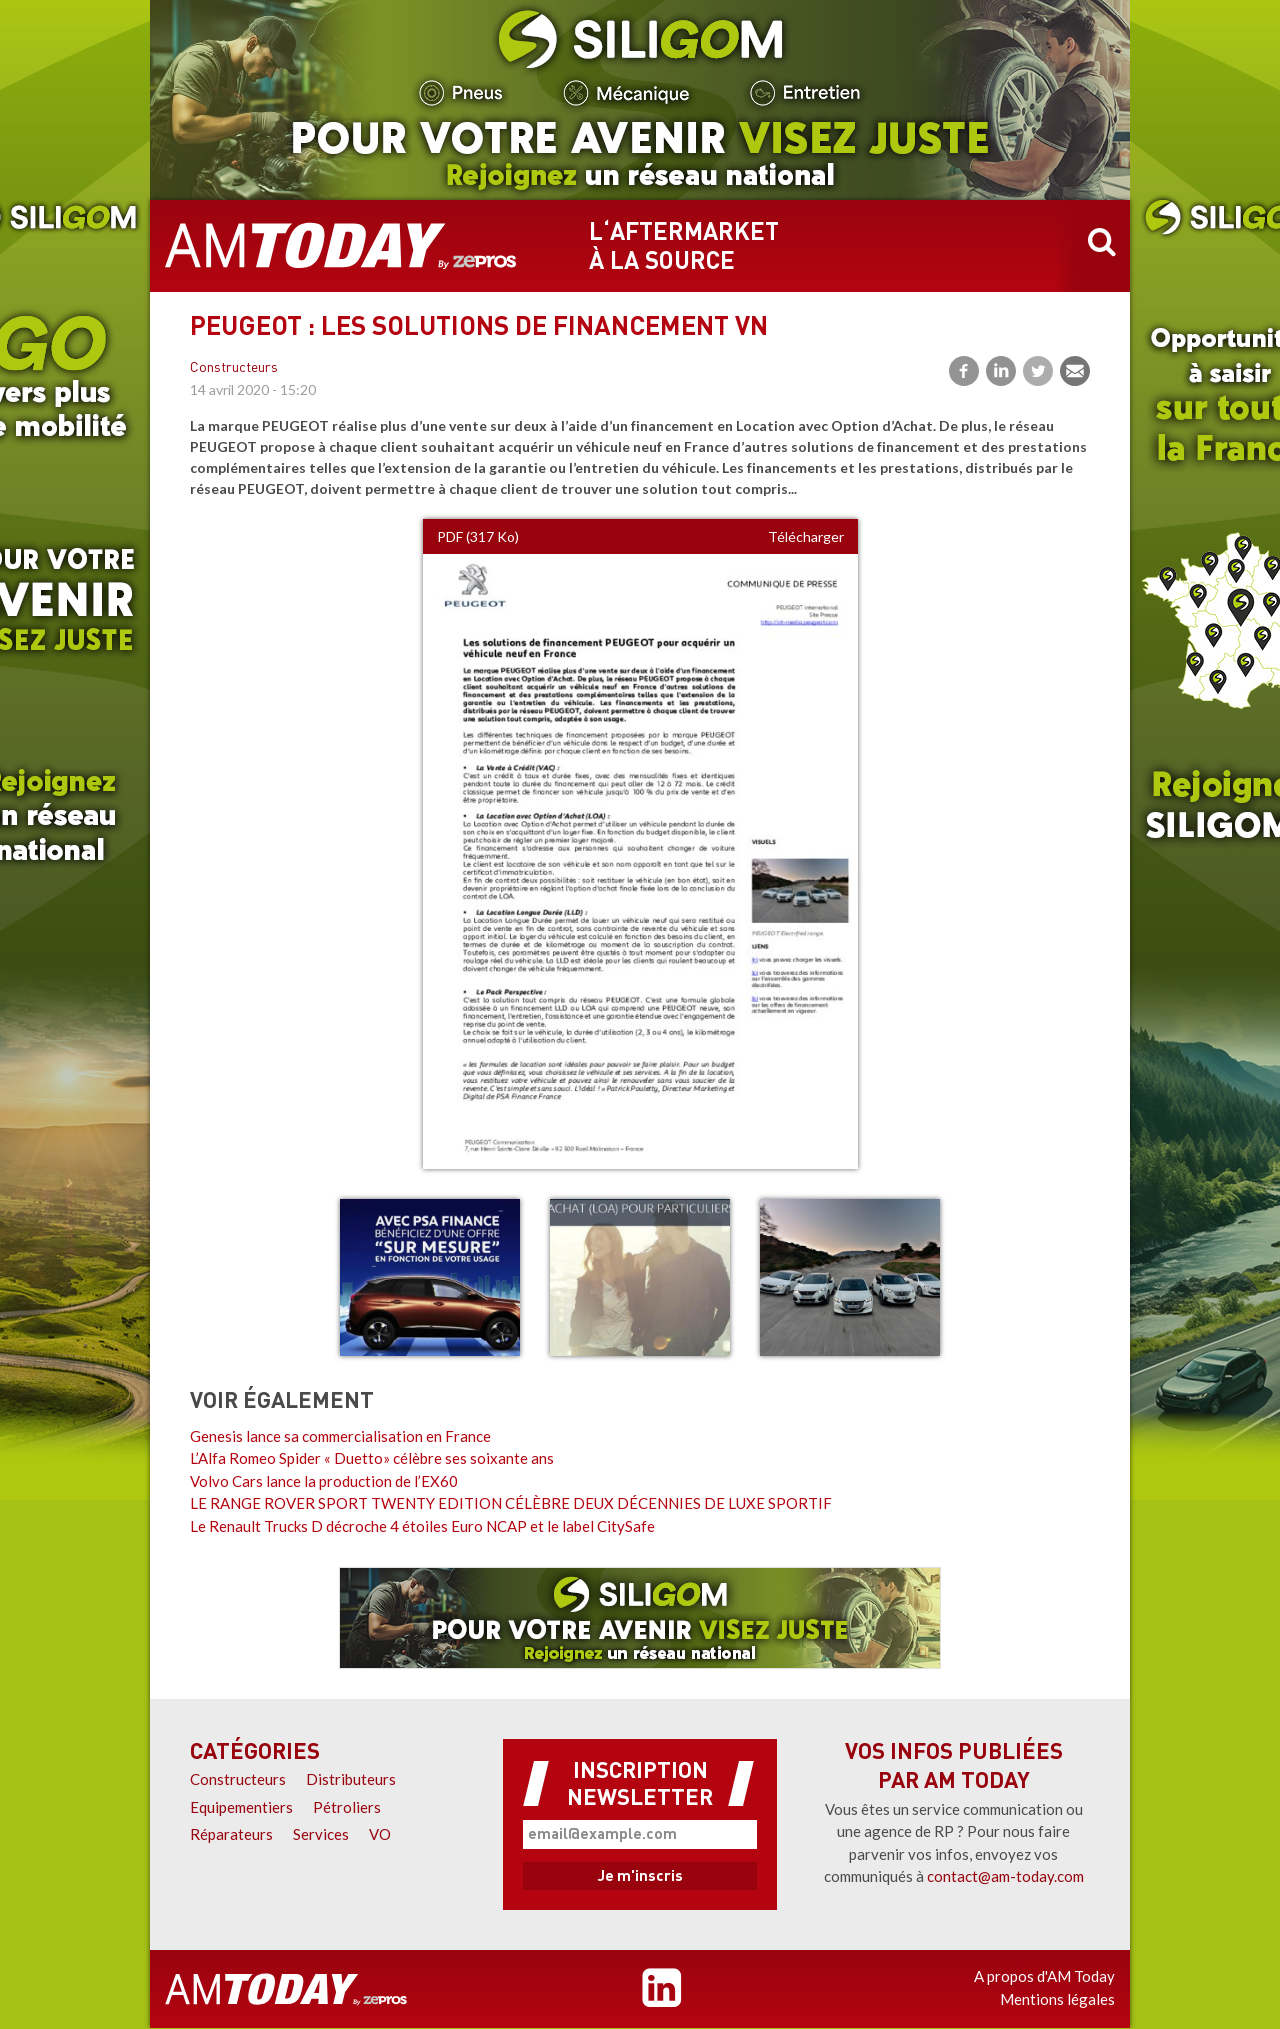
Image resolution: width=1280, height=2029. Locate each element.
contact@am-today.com (1005, 1876)
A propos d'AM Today (1044, 1976)
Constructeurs (234, 368)
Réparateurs (231, 1834)
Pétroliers (347, 1807)
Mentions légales (1057, 1999)
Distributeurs (351, 1779)
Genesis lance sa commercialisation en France (340, 1436)
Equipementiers (241, 1807)
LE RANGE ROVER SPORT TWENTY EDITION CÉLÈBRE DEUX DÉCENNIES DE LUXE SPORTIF (511, 1503)
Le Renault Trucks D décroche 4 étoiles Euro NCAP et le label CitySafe (422, 1526)
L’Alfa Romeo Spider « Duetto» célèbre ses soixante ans (372, 1458)
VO (380, 1834)
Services (321, 1834)
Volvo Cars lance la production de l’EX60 (324, 1481)
